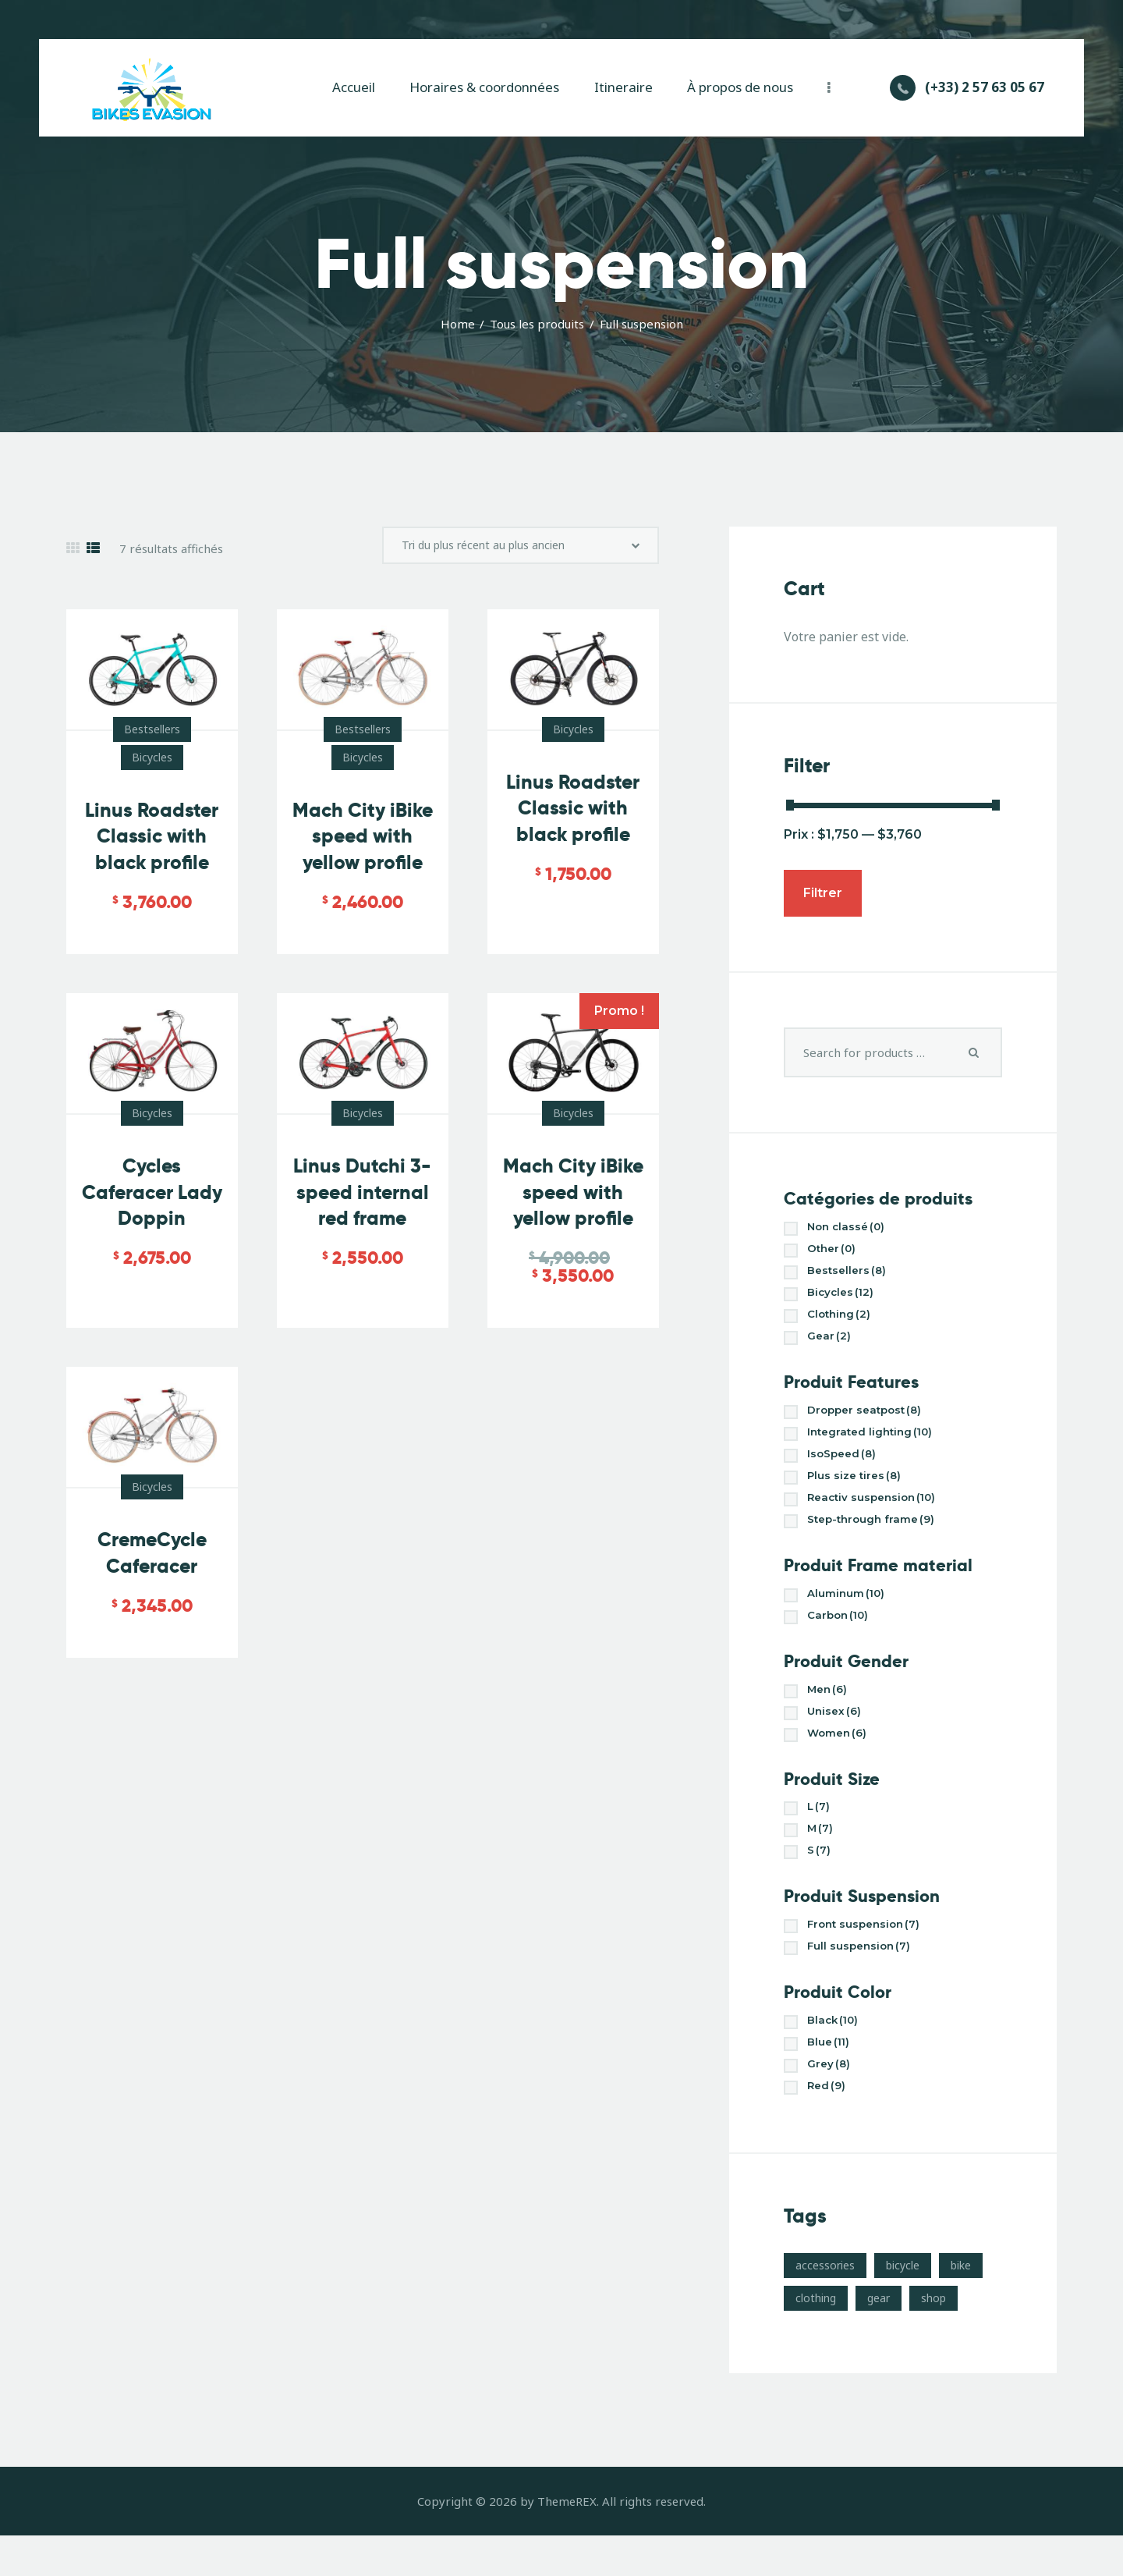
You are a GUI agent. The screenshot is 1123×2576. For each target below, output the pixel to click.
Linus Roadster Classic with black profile (151, 845)
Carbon (842, 1637)
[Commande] (520, 550)
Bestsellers (152, 737)
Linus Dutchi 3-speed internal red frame (362, 1240)
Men (830, 1712)
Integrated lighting (879, 1444)
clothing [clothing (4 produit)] (815, 2338)
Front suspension (871, 1957)
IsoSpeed (847, 1467)
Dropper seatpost (874, 1421)
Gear (831, 1345)
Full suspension (865, 1980)
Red (829, 2126)
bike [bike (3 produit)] (961, 2305)
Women (841, 1759)
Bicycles (152, 765)
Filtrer (822, 892)
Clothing (842, 1322)
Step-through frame (881, 1538)
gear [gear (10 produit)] (878, 2338)
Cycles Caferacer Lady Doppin (152, 1227)
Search (974, 1052)
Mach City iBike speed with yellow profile (362, 858)
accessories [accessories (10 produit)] (825, 2305)
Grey (831, 2102)
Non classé (851, 1228)
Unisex (837, 1736)
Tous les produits (537, 324)
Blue (831, 2079)
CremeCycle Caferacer (152, 1614)
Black (836, 2056)
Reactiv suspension (881, 1514)
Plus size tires (860, 1491)
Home (458, 324)
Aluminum (851, 1613)
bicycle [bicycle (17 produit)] (902, 2305)
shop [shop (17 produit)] (933, 2338)
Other (835, 1251)
